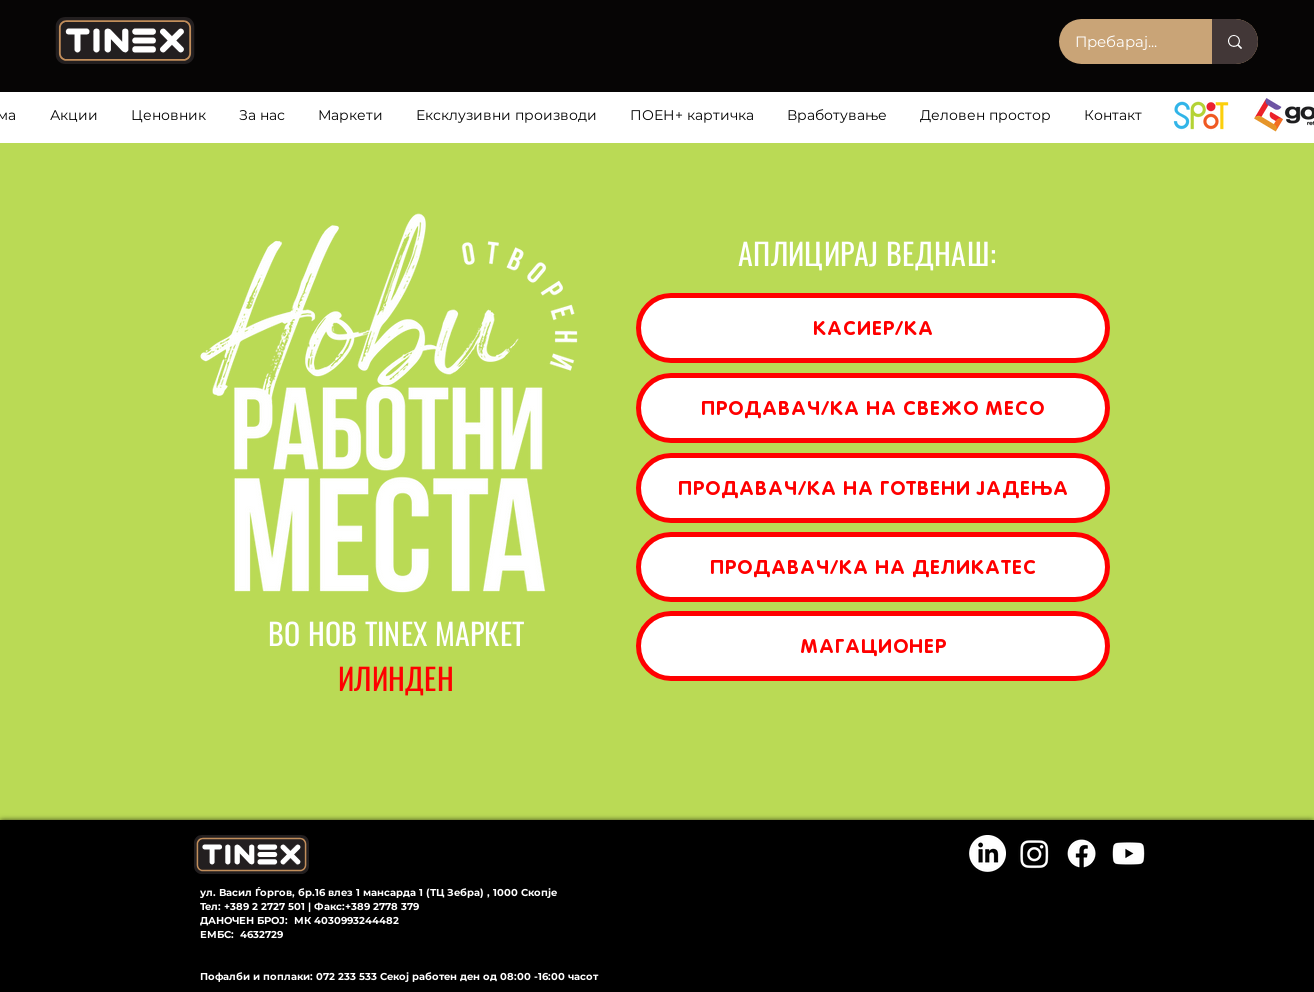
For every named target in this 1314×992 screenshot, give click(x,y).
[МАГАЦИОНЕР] (873, 646)
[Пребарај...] (1122, 41)
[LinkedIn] (987, 853)
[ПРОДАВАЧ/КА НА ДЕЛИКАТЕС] (873, 567)
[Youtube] (1128, 853)
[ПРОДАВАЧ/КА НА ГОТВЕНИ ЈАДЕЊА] (873, 488)
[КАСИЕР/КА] (873, 328)
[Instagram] (1034, 853)
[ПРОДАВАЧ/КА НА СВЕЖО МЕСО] (873, 408)
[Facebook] (1081, 853)
